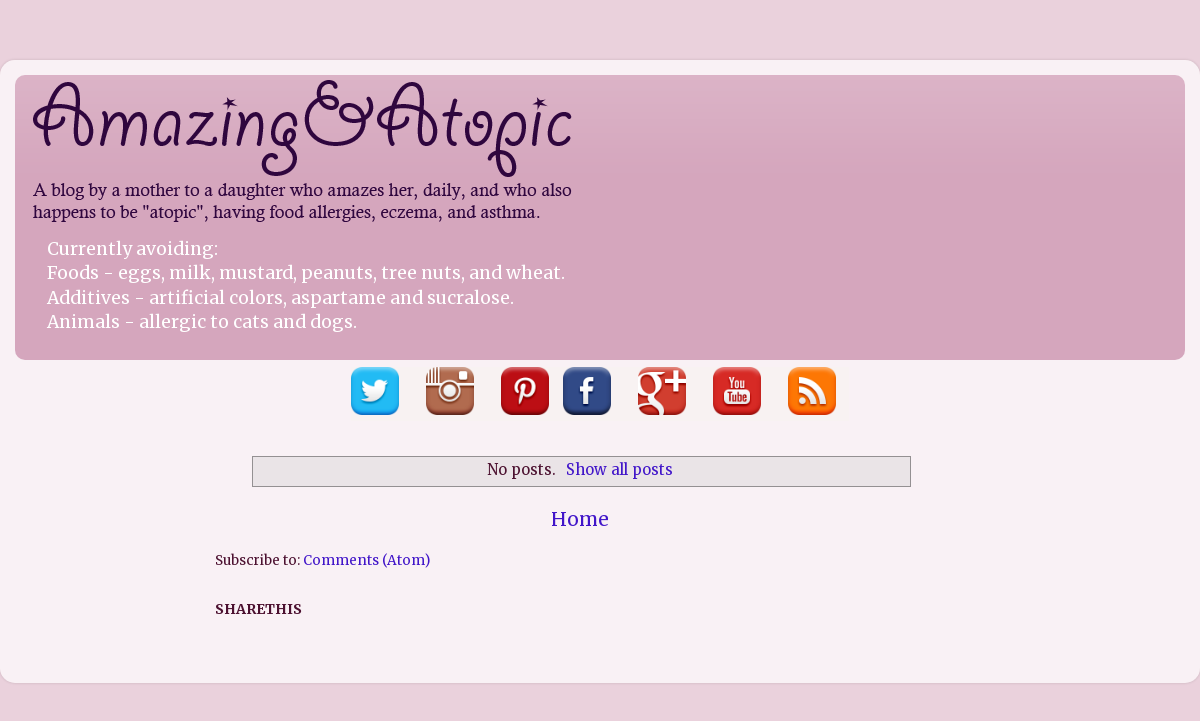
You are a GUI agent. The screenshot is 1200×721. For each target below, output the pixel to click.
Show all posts (619, 469)
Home (580, 519)
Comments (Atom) (366, 560)
